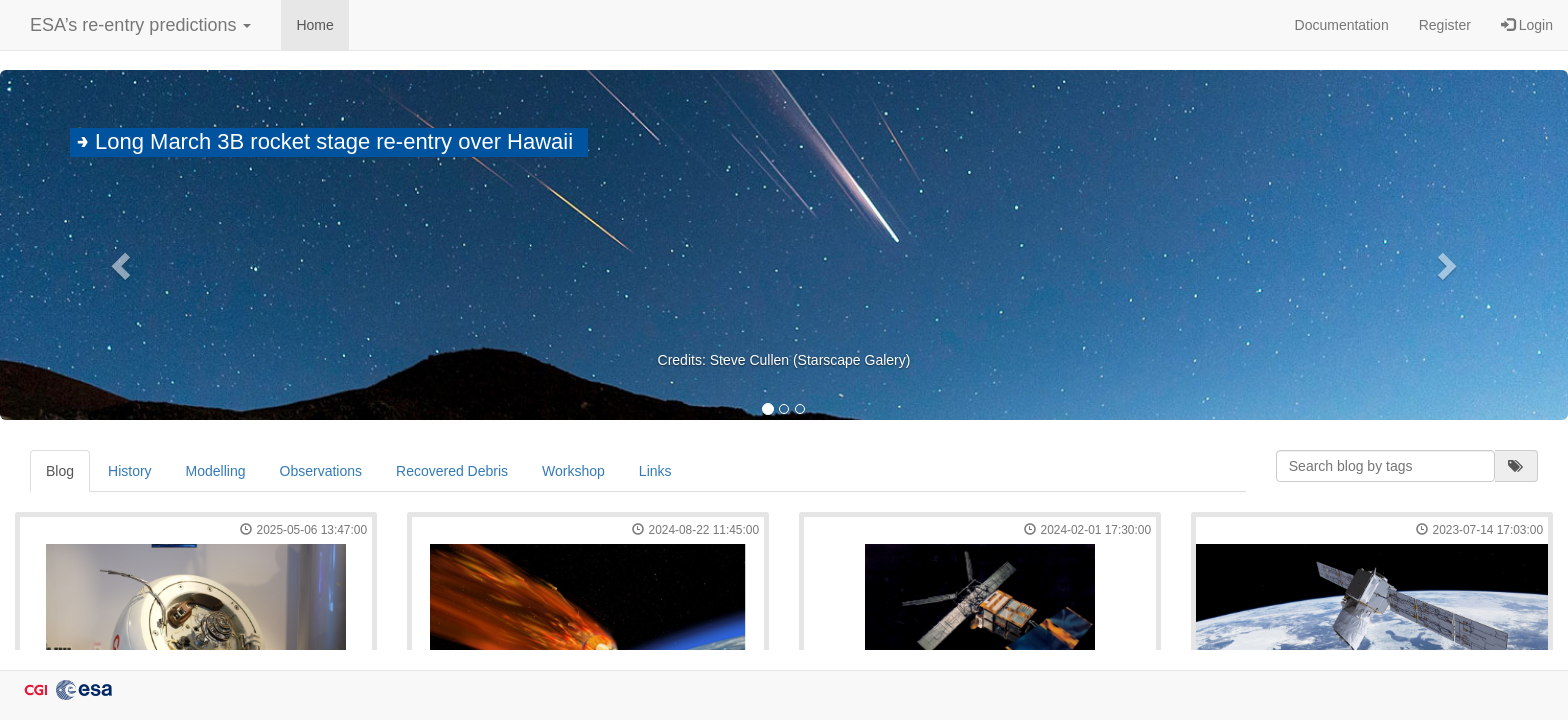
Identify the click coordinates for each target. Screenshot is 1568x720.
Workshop (573, 471)
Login (1527, 25)
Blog (60, 471)
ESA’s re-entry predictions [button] (140, 25)
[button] (117, 260)
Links (655, 471)
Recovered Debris (452, 471)
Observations (321, 471)
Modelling (216, 471)
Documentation (1342, 25)
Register (1445, 25)
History (130, 471)
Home (314, 25)
